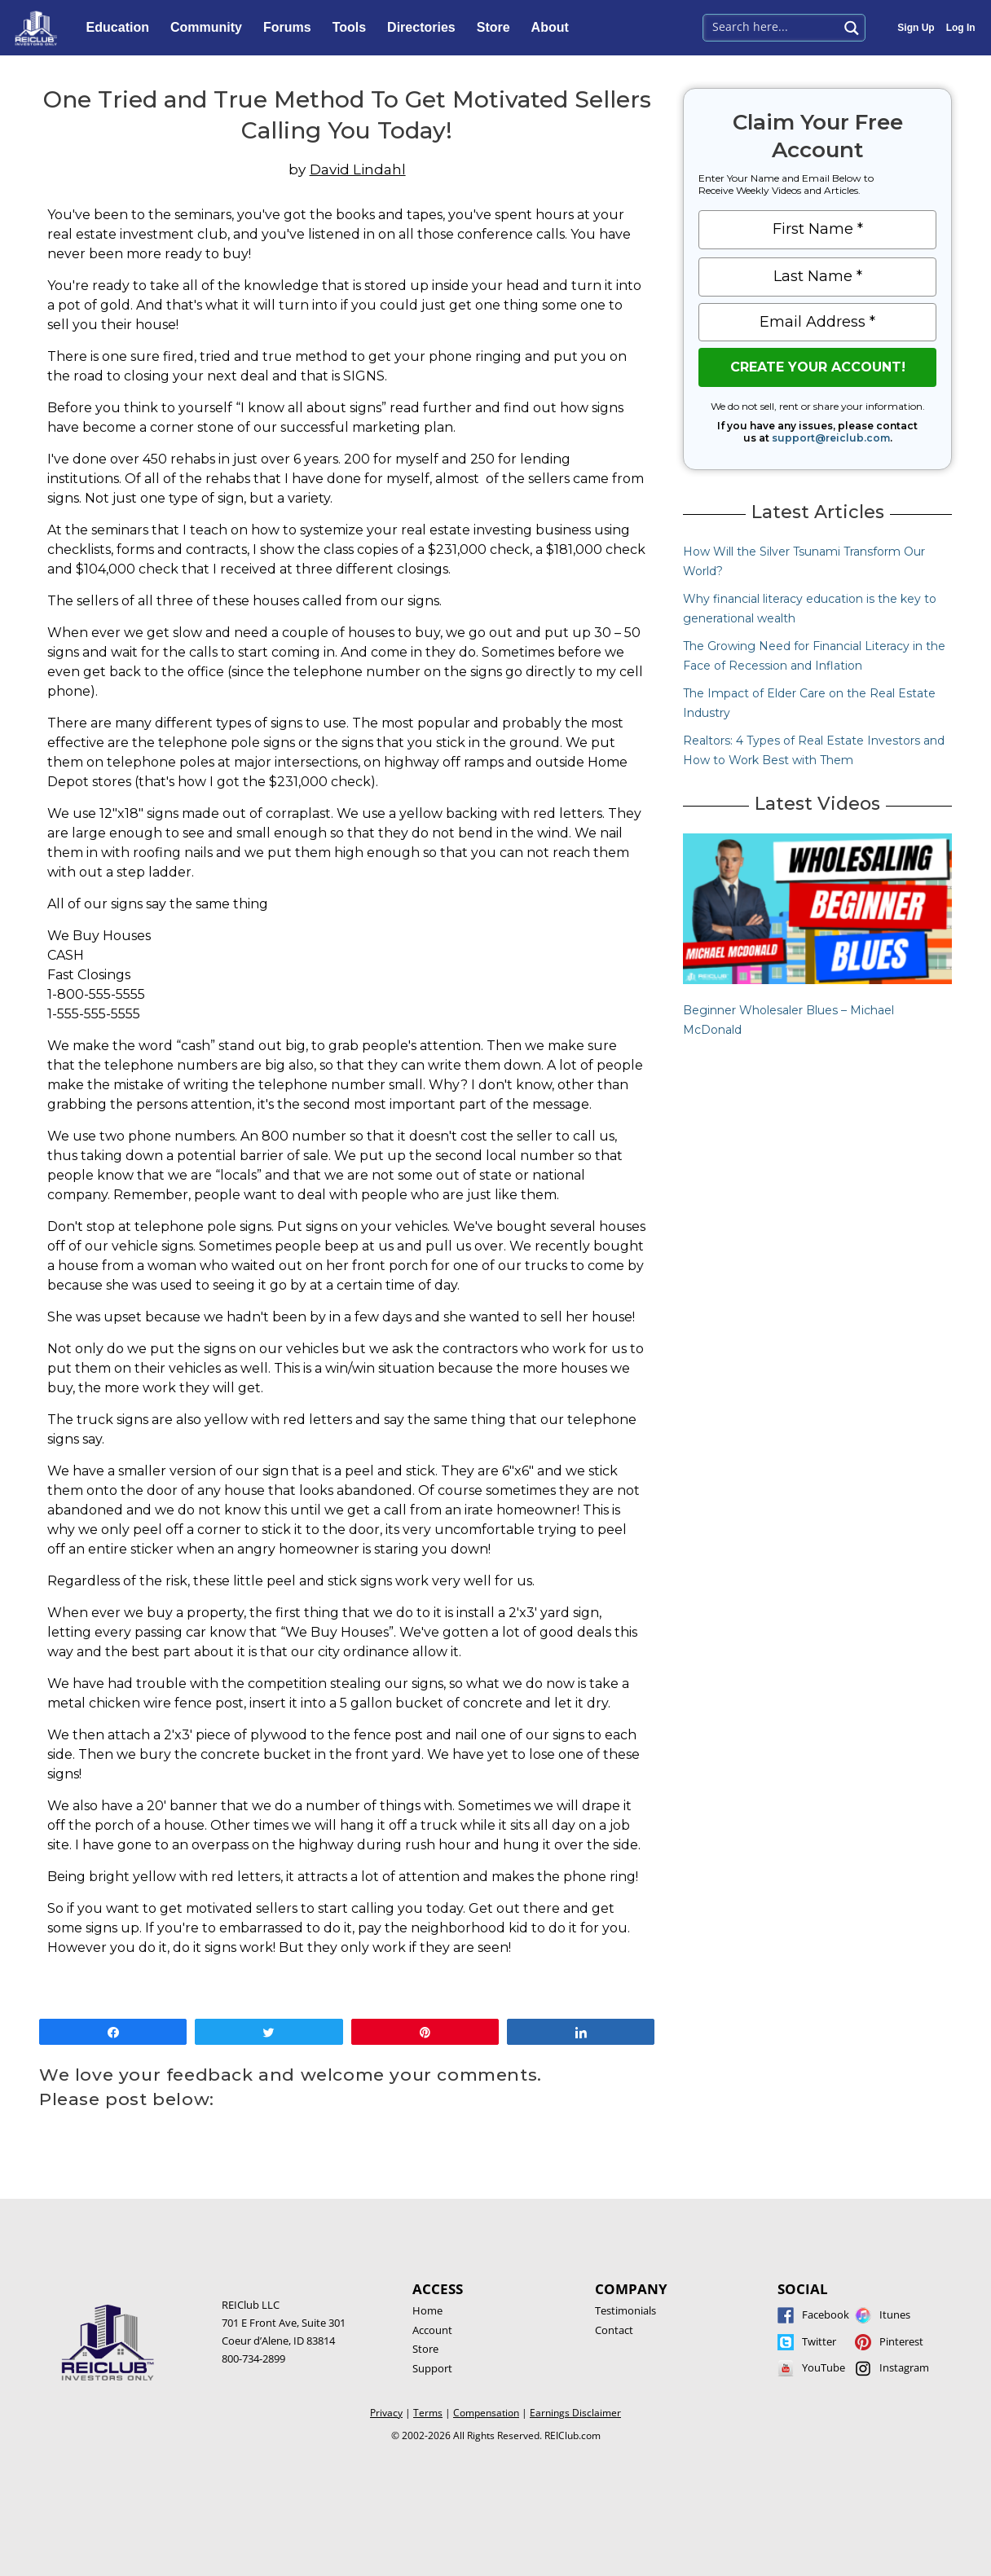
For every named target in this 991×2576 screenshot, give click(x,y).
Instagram (904, 2367)
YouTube (823, 2367)
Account (432, 2330)
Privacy (386, 2413)
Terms (428, 2413)
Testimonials (625, 2310)
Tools (353, 28)
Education (121, 28)
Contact (614, 2330)
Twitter (819, 2341)
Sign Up (915, 27)
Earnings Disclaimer (575, 2413)
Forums (291, 28)
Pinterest (901, 2341)
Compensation (486, 2413)
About (554, 28)
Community (210, 28)
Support (432, 2368)
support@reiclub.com (831, 438)
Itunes (894, 2314)
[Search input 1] (771, 26)
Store (497, 28)
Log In (961, 27)
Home (427, 2310)
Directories (425, 28)
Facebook (825, 2314)
